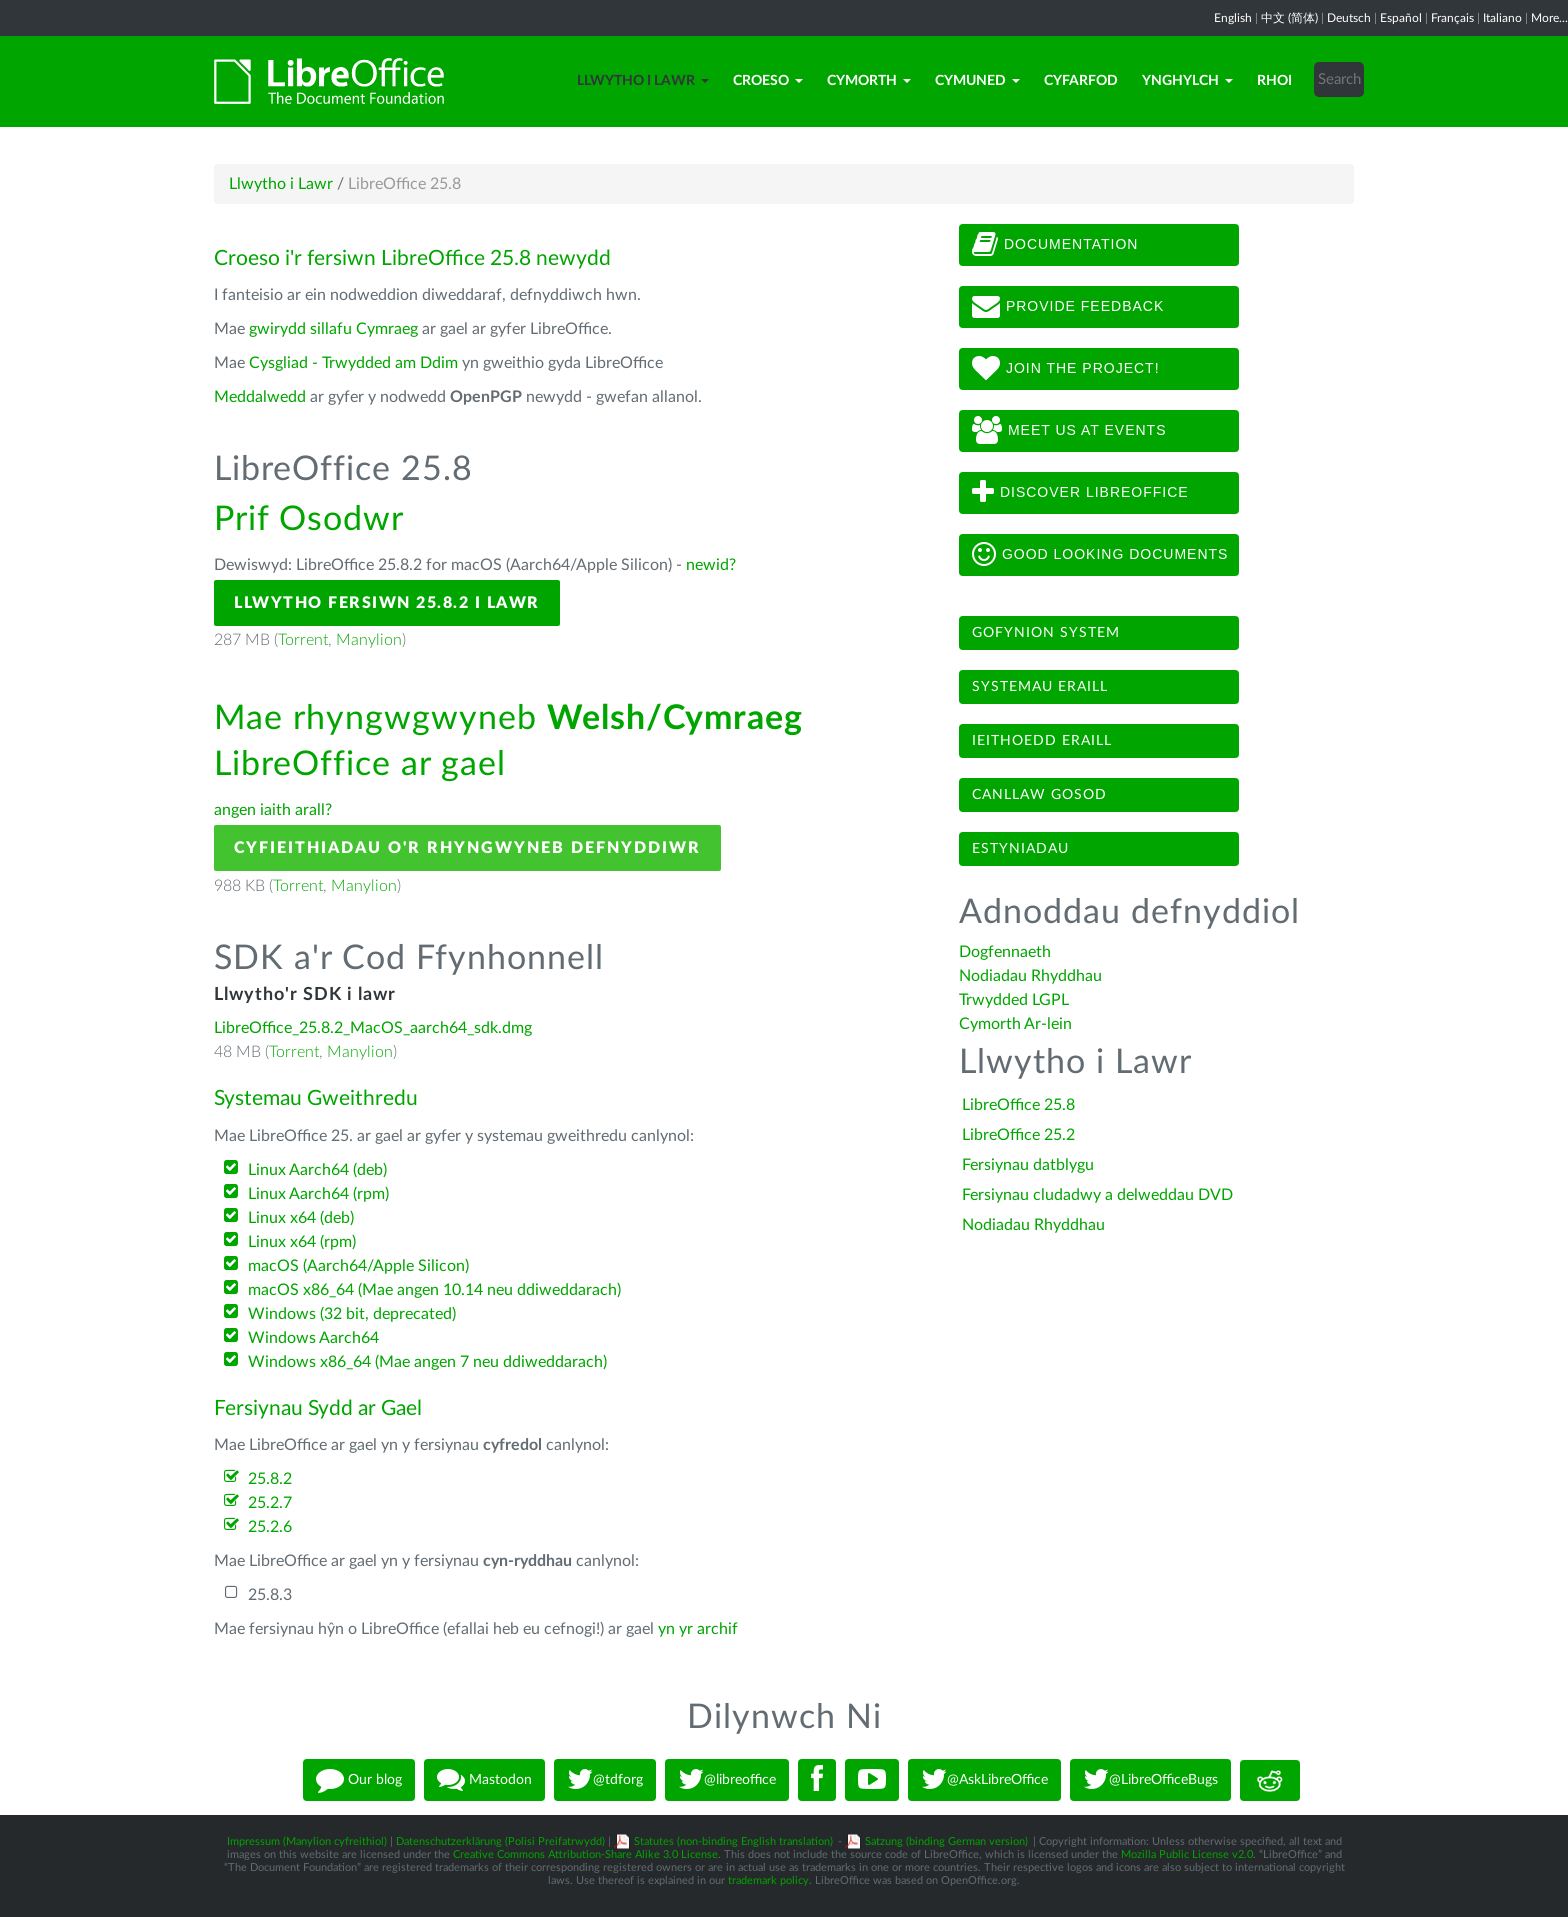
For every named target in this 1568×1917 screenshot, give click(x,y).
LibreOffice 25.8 (1018, 1105)
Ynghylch (1187, 81)
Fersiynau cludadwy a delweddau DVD (1097, 1195)
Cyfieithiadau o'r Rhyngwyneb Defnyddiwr (467, 848)
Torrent (303, 640)
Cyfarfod (1081, 81)
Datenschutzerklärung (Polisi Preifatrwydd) (500, 1841)
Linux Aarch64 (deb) (317, 1170)
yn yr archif (698, 1629)
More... (1549, 18)
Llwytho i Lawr (643, 81)
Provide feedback (1068, 307)
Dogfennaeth (1005, 952)
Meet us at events (1069, 431)
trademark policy (768, 1880)
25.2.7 (270, 1503)
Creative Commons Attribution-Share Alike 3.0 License (585, 1854)
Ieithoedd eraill (1042, 741)
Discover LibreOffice (1080, 493)
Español (1401, 18)
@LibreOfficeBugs (1150, 1780)
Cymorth (869, 81)
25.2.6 (270, 1527)
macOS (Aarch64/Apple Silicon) (358, 1266)
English (1233, 18)
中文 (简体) (1289, 18)
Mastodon (484, 1780)
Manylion (369, 640)
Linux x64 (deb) (301, 1218)
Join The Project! (1066, 369)
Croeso (768, 81)
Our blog (359, 1780)
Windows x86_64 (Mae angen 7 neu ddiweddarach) (427, 1362)
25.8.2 (270, 1479)
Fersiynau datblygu (1028, 1165)
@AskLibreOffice (984, 1780)
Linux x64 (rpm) (302, 1242)
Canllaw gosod (1039, 795)
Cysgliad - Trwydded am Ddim (353, 363)
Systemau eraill (1040, 687)
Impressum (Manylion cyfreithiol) (307, 1841)
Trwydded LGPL (1014, 1000)
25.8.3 (270, 1595)
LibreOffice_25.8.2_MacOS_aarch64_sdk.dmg (373, 1028)
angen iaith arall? (273, 810)
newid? (711, 565)
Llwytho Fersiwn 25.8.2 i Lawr (387, 603)
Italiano (1502, 18)
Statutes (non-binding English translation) (733, 1841)
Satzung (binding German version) (946, 1841)
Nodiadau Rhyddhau (1030, 976)
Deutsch (1349, 18)
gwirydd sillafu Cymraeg (333, 329)
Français (1452, 18)
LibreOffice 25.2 (1018, 1135)
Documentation (1055, 245)
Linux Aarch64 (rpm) (318, 1194)
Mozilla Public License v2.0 (1187, 1854)
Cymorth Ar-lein (1015, 1024)
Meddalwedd (260, 397)
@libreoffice (727, 1780)
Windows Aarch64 (313, 1338)
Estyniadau (1020, 849)
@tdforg (605, 1780)
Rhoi (1274, 81)
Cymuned (977, 81)
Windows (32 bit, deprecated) (352, 1314)
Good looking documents (1100, 555)
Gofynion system (1046, 633)
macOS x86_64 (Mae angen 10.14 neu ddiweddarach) (434, 1290)
